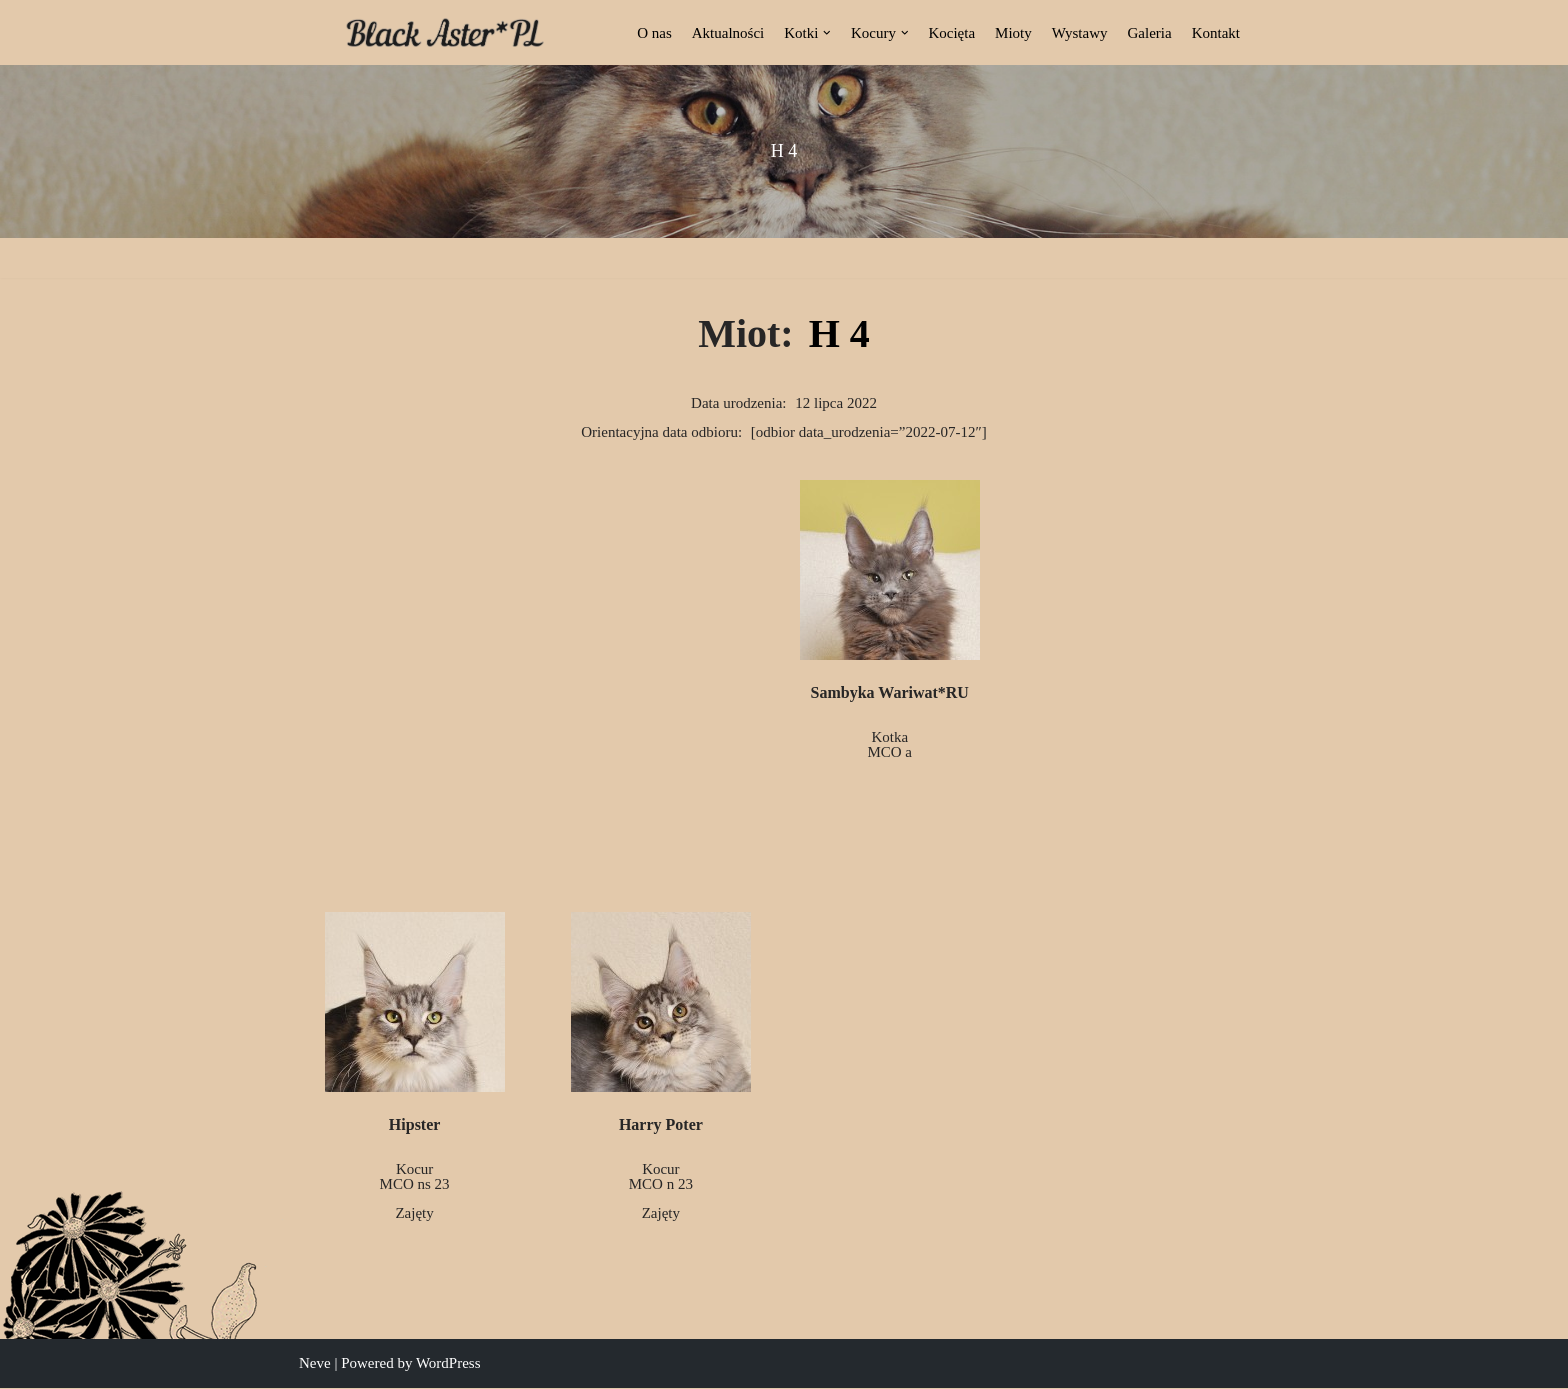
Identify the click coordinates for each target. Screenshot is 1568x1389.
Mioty (1013, 33)
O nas (654, 33)
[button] (827, 33)
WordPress (448, 1364)
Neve (315, 1364)
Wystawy (1080, 33)
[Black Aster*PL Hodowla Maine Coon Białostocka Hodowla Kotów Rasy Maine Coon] (445, 32)
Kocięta (951, 33)
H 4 (839, 333)
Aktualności (728, 33)
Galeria (1150, 33)
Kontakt (1216, 33)
